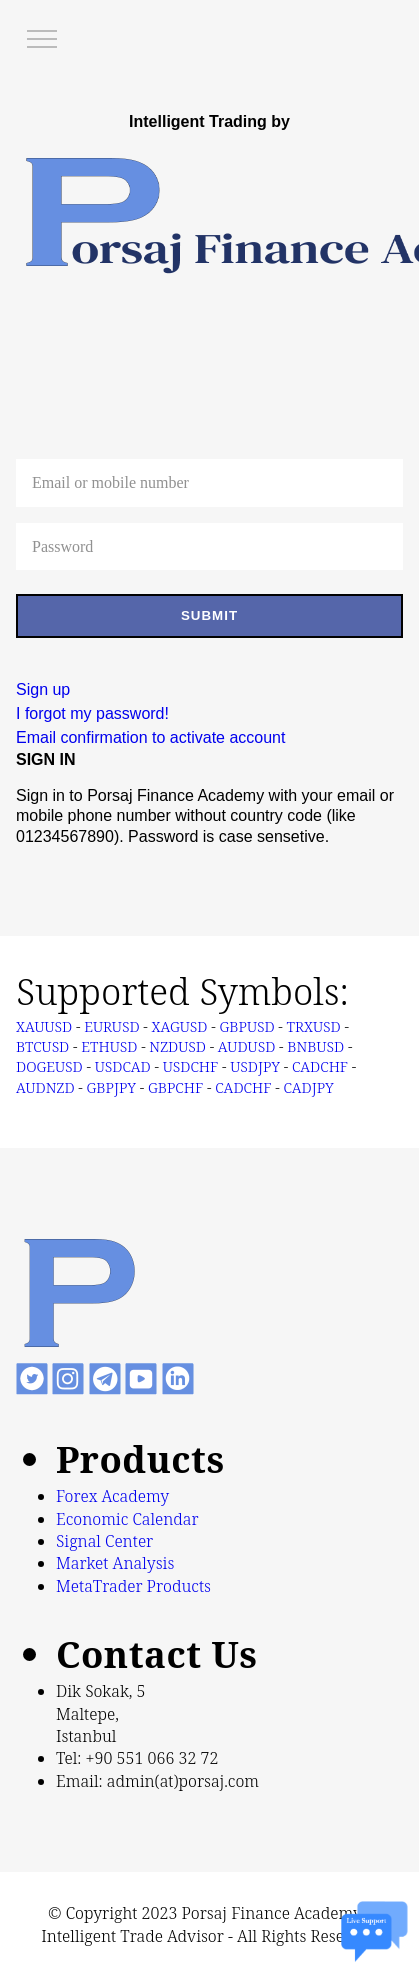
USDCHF (191, 1066)
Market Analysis (115, 1563)
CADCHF (320, 1066)
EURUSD (111, 1026)
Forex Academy (112, 1496)
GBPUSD (246, 1026)
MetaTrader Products (133, 1586)
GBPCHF (175, 1087)
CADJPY (308, 1087)
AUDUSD (246, 1046)
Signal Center (104, 1541)
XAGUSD (180, 1026)
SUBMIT (209, 615)
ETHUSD (109, 1046)
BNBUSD (315, 1046)
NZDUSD (177, 1046)
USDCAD (123, 1066)
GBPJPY (111, 1087)
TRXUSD (314, 1026)
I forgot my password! (92, 713)
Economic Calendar (127, 1519)
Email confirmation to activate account (150, 737)
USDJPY (255, 1066)
